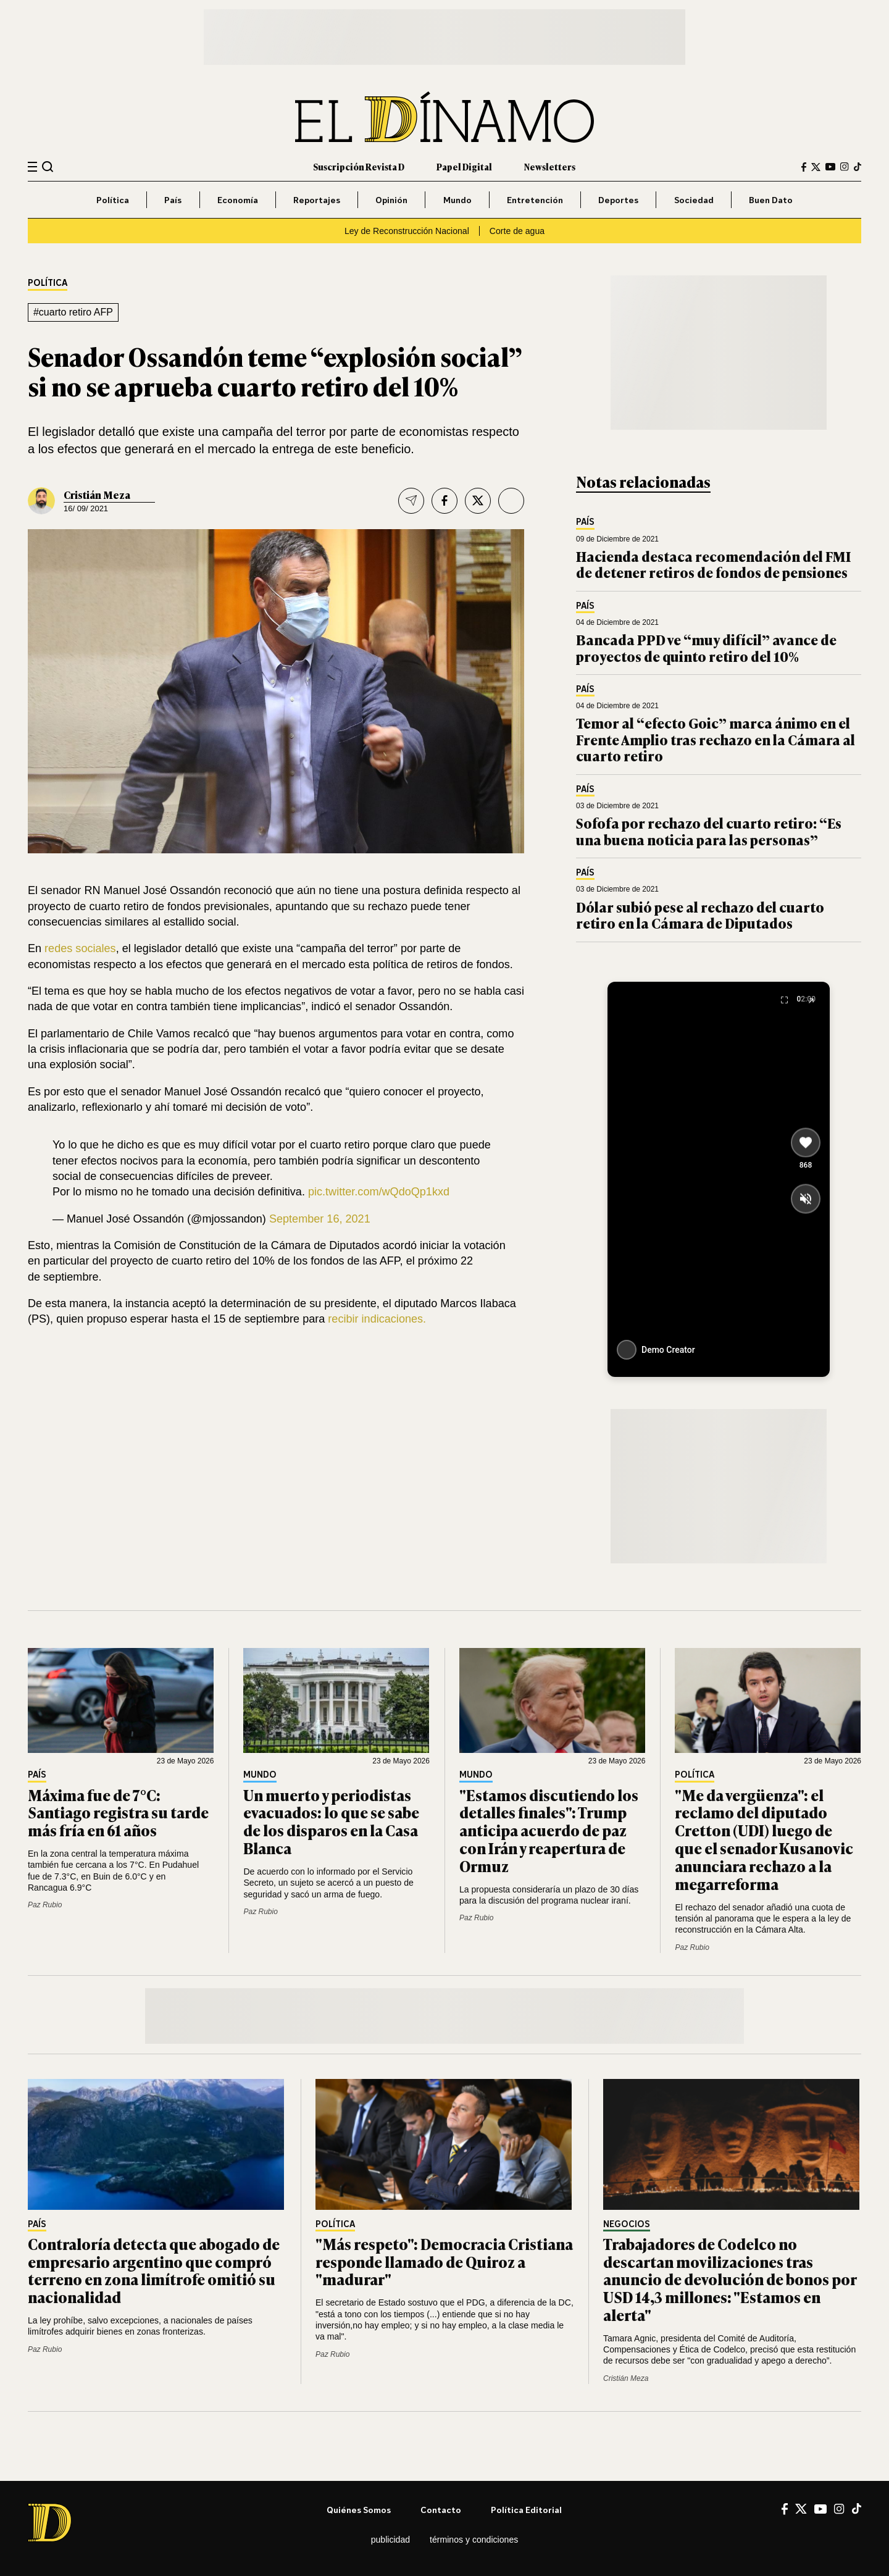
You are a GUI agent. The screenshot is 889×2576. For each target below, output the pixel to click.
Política (112, 199)
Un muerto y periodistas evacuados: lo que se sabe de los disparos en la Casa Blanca (331, 1821)
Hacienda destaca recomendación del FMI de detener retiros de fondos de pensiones (713, 564)
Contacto (440, 2509)
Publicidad (390, 2540)
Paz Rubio (45, 1905)
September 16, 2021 (319, 1219)
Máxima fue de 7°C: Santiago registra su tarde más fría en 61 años (118, 1812)
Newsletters (549, 166)
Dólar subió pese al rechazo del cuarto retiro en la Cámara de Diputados (700, 915)
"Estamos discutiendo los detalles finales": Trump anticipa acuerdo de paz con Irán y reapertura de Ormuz (548, 1830)
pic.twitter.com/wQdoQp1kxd (378, 1192)
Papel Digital (464, 166)
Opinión (391, 199)
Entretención (535, 199)
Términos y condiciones (474, 2540)
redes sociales (80, 948)
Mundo (457, 199)
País (173, 199)
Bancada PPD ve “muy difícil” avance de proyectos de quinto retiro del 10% (706, 647)
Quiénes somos (359, 2509)
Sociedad (694, 199)
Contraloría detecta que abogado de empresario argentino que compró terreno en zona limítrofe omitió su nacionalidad (154, 2270)
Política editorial (526, 2509)
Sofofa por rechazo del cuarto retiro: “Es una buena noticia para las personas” (708, 831)
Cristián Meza (97, 494)
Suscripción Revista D (358, 166)
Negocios (626, 2224)
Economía (237, 199)
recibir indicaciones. (377, 1319)
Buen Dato (771, 199)
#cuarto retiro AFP (73, 312)
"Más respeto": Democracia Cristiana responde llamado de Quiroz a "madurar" (444, 2261)
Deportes (618, 199)
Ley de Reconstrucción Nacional (406, 231)
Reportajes (316, 199)
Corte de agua (517, 231)
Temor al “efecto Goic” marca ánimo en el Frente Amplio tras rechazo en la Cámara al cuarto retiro (715, 739)
